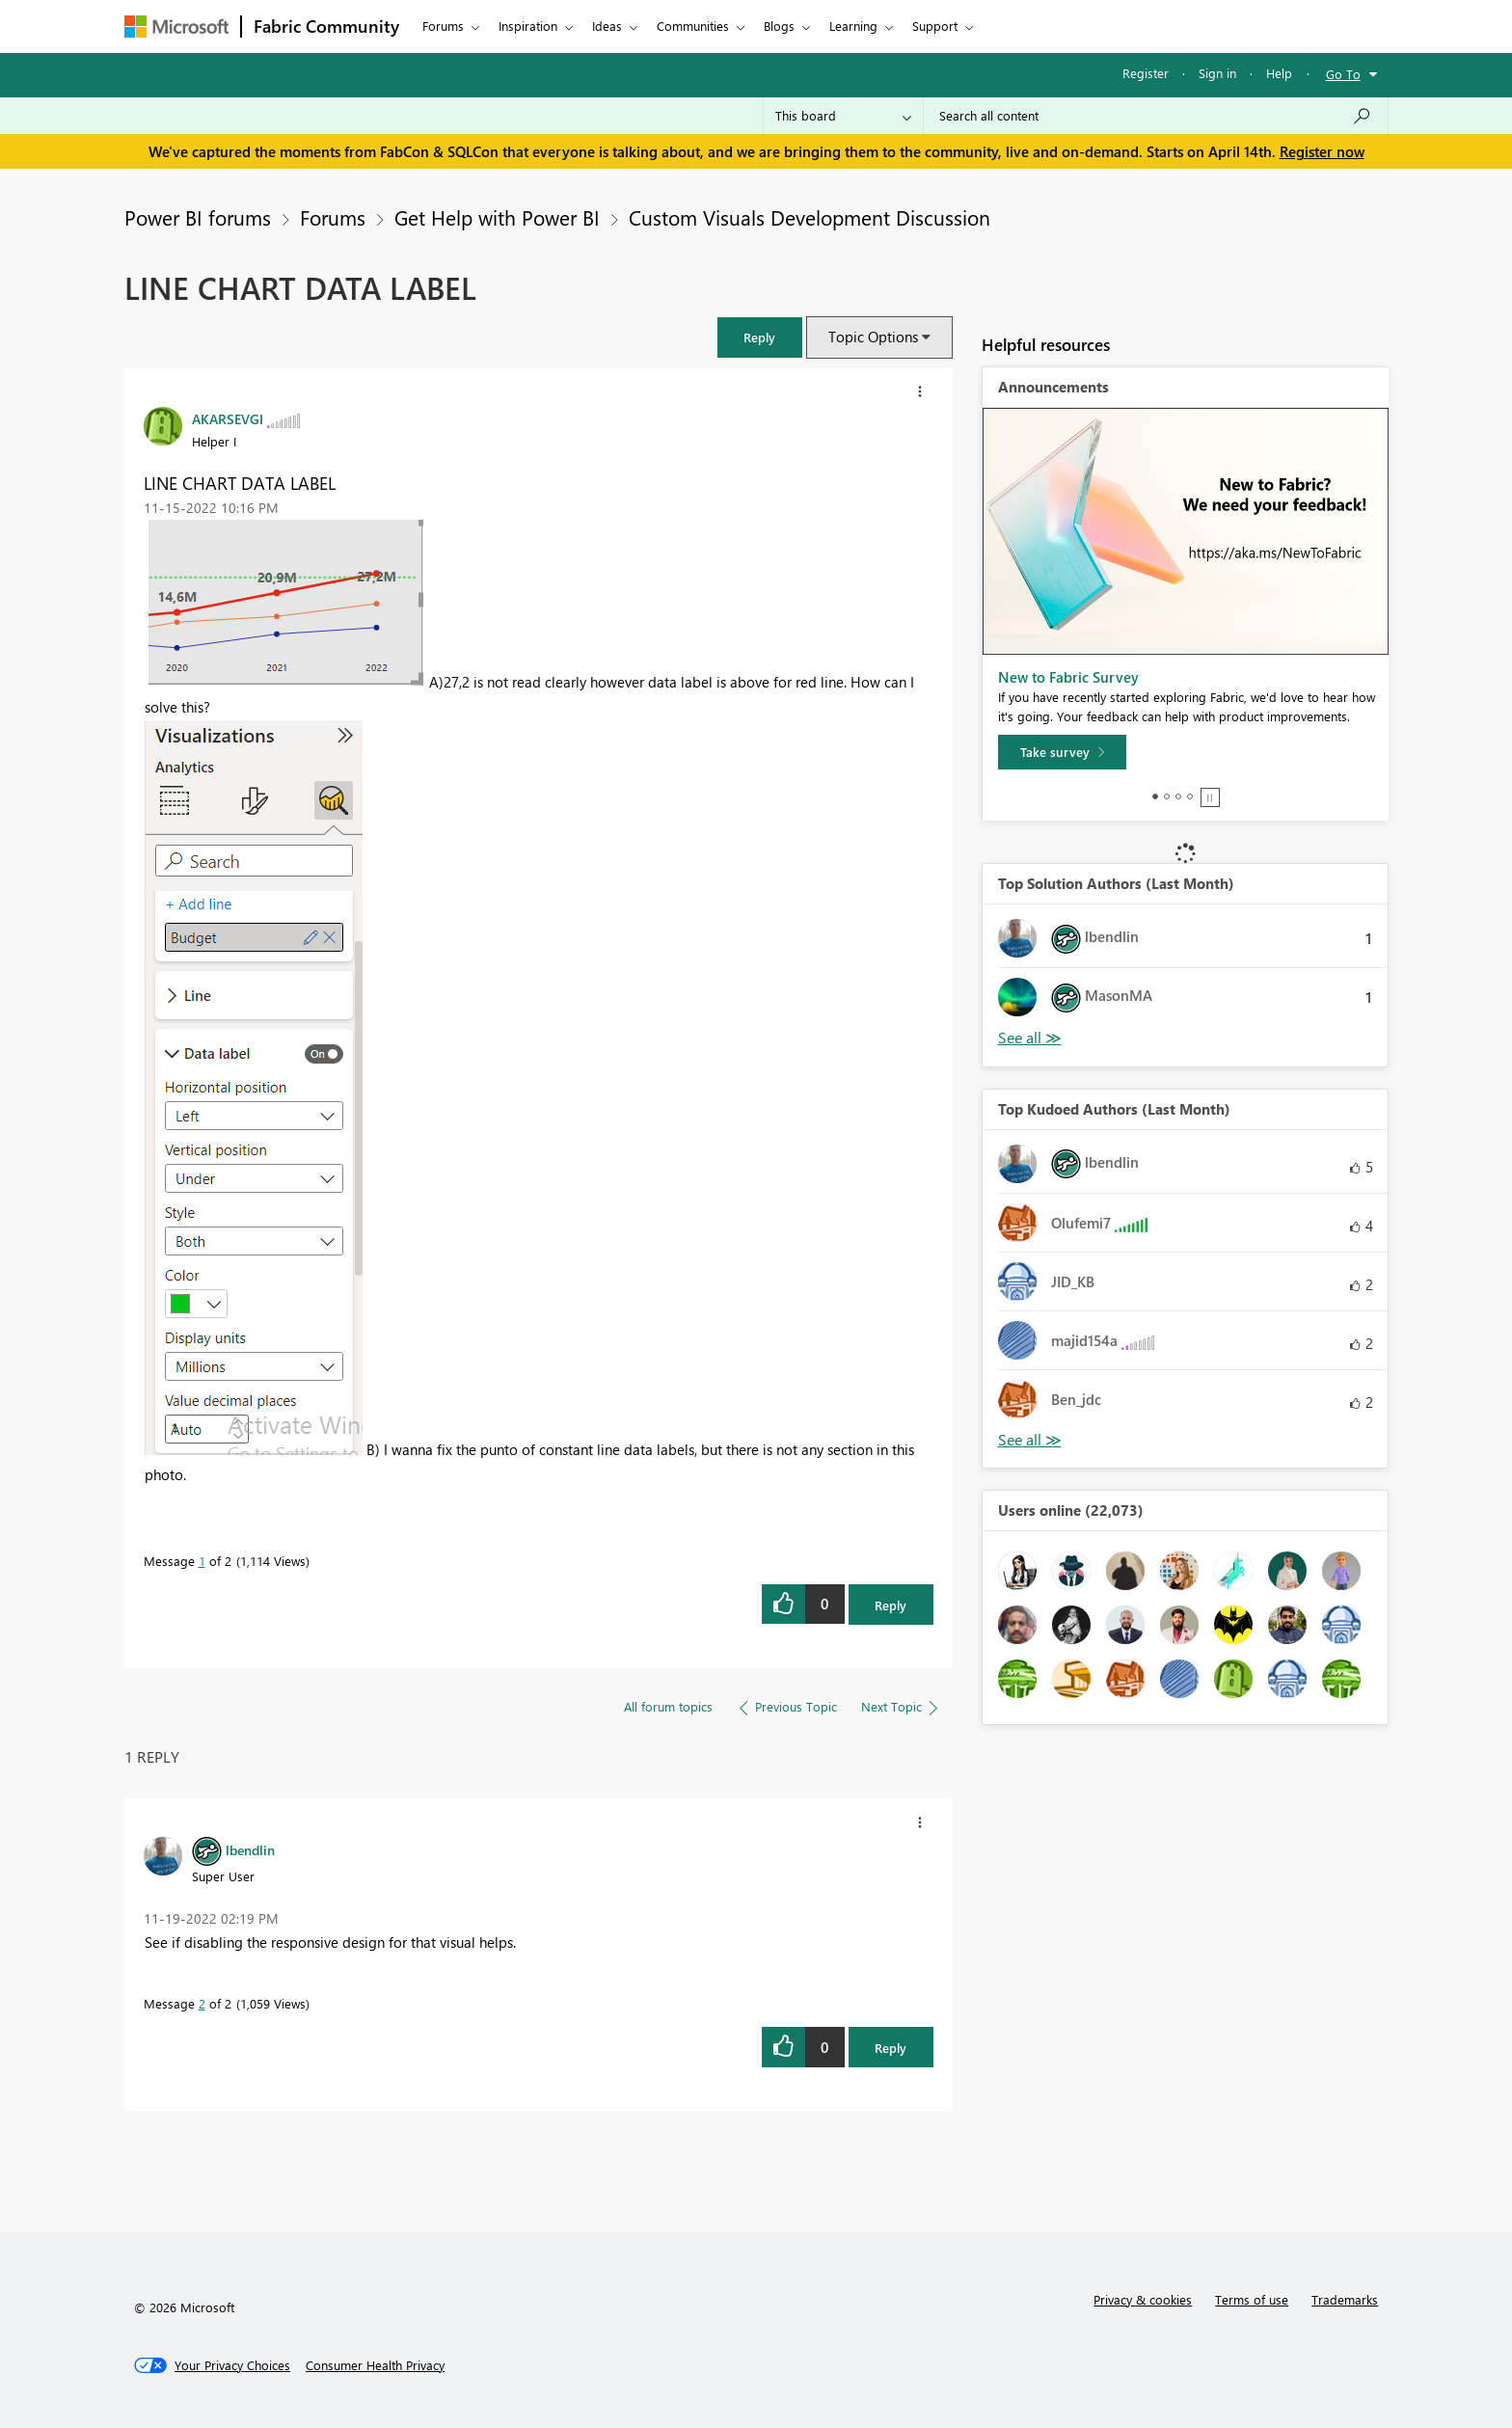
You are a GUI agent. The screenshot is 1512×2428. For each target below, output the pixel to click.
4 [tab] (1190, 796)
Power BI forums (197, 216)
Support (935, 25)
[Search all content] (1156, 115)
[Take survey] (1062, 752)
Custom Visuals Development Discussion (809, 216)
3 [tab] (1178, 796)
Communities (693, 25)
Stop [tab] (1210, 797)
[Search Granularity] (843, 115)
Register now (1322, 151)
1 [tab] (1155, 796)
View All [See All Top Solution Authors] (1030, 1038)
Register (1145, 73)
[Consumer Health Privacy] (375, 2365)
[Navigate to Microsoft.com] (176, 26)
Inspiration (528, 25)
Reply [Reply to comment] (890, 2047)
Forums (443, 25)
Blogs (779, 25)
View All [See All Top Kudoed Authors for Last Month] (1030, 1440)
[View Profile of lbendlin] (250, 1849)
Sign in (1217, 73)
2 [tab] (1167, 796)
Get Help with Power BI (497, 216)
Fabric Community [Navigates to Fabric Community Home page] (326, 26)
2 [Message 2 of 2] (202, 2003)
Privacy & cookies (1143, 2299)
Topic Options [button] (873, 336)
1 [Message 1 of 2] (202, 1560)
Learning (853, 25)
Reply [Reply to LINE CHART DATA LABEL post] (890, 1605)
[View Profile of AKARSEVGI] (227, 418)
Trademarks (1344, 2299)
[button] (759, 337)
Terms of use (1251, 2299)
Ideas (607, 25)
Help (1279, 73)
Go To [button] (1343, 74)
